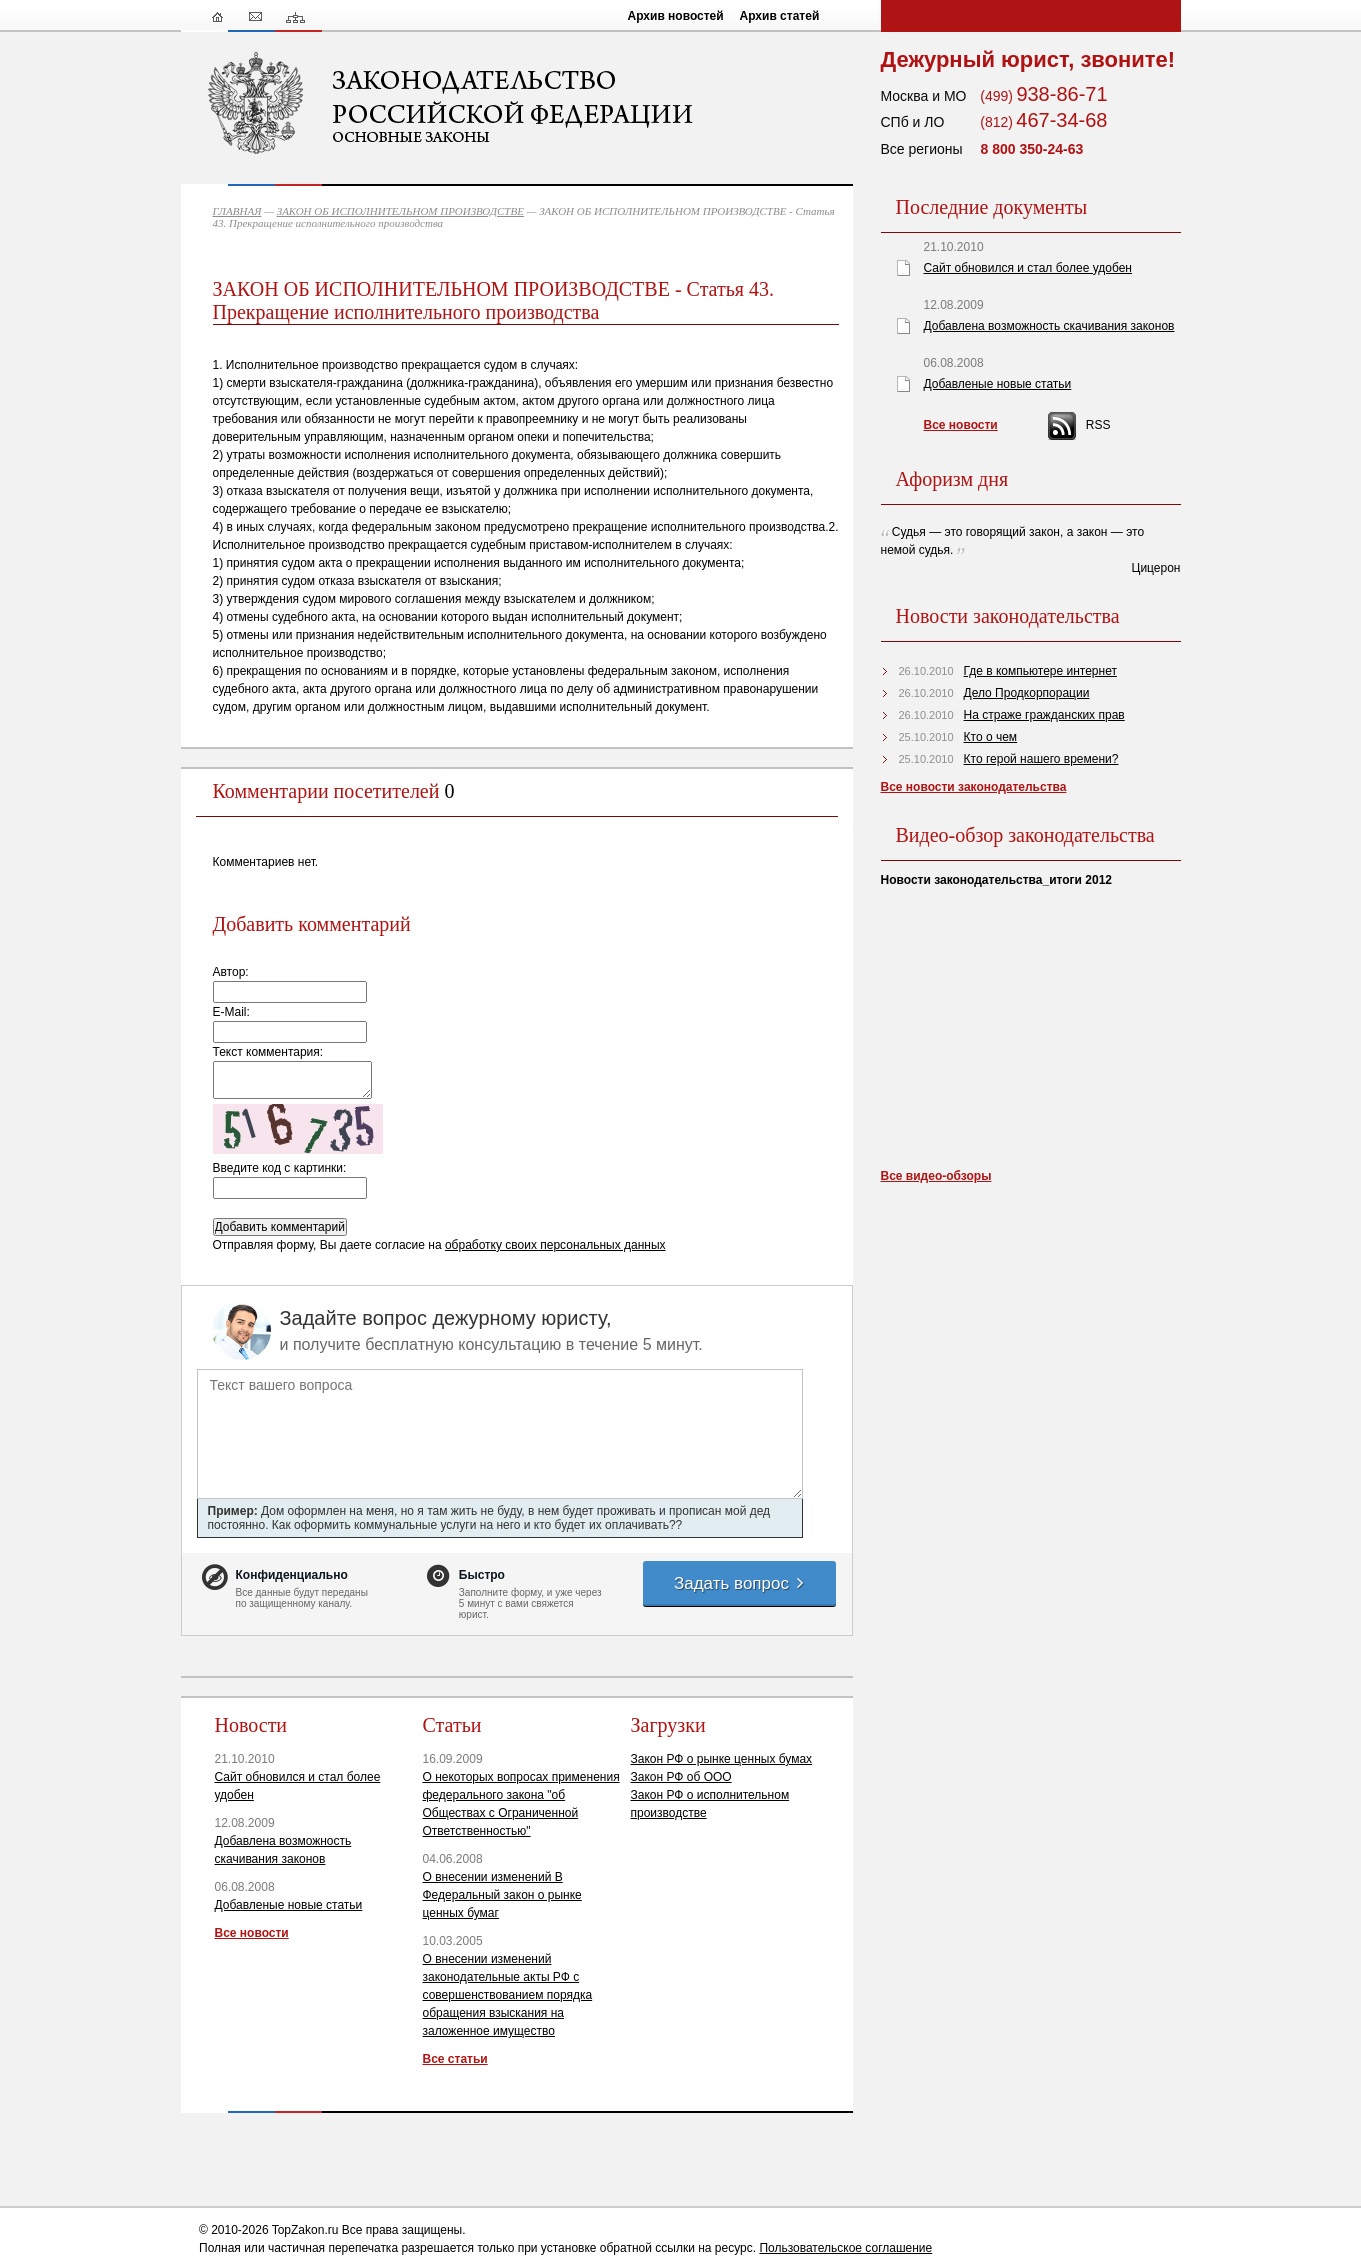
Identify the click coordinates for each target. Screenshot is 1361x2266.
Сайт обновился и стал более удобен (1028, 268)
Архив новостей (676, 16)
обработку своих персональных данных (555, 1245)
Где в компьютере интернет (1040, 671)
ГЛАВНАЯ (237, 211)
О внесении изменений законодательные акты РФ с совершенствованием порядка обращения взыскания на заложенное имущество (508, 1995)
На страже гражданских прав (1044, 715)
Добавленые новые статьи (289, 1905)
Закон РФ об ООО (681, 1777)
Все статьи (455, 2059)
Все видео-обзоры (936, 1176)
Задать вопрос (740, 1583)
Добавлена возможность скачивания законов (1049, 326)
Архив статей (780, 16)
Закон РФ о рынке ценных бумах (722, 1759)
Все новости (252, 1933)
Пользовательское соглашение (845, 2248)
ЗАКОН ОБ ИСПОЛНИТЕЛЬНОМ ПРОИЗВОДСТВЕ (400, 211)
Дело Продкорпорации (1027, 693)
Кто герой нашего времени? (1041, 759)
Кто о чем (991, 737)
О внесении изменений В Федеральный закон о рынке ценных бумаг (502, 1895)
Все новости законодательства (974, 787)
